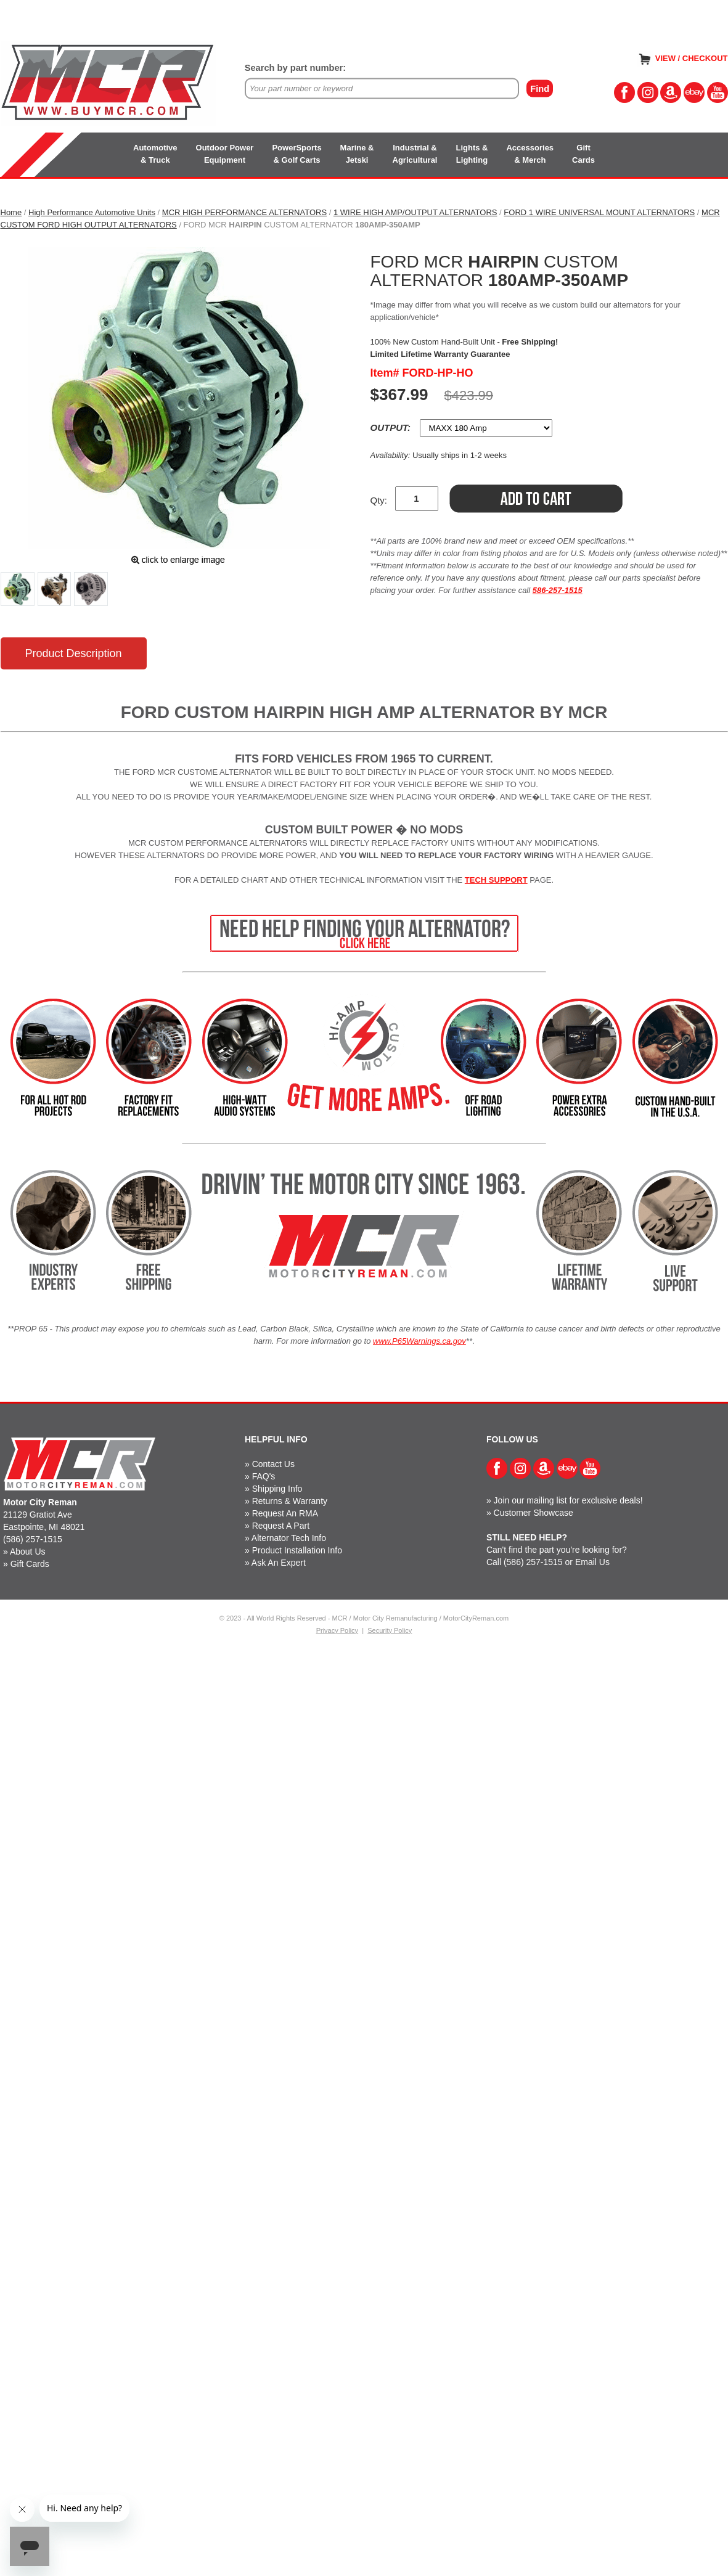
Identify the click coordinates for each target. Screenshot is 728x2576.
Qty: (379, 500)
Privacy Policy (337, 1630)
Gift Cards (29, 1564)
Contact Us (273, 1464)
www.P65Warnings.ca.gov (419, 1341)
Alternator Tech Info (289, 1538)
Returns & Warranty (289, 1501)
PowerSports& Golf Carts (296, 154)
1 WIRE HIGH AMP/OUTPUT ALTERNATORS (415, 212)
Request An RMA (285, 1513)
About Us (28, 1551)
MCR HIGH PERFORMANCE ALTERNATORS (244, 212)
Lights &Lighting (472, 154)
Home (11, 212)
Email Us (592, 1562)
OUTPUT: (392, 427)
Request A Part (280, 1526)
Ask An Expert (279, 1563)
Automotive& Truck (155, 154)
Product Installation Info (297, 1550)
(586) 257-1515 (32, 1539)
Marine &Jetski (357, 154)
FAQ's (264, 1476)
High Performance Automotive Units (91, 212)
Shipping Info (277, 1489)
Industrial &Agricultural (415, 154)
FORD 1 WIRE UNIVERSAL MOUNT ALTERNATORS (599, 212)
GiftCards (583, 154)
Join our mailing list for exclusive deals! (568, 1500)
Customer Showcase (533, 1513)
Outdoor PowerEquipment (225, 154)
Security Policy (389, 1630)
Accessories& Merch (530, 154)
